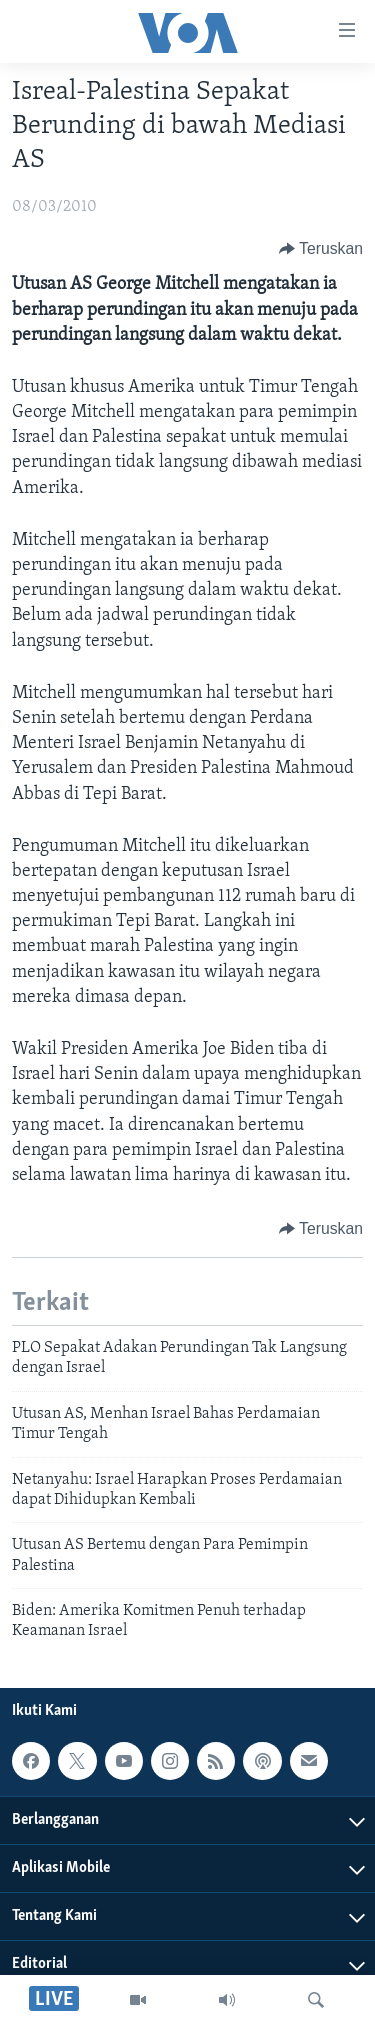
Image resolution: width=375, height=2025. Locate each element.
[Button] (321, 249)
